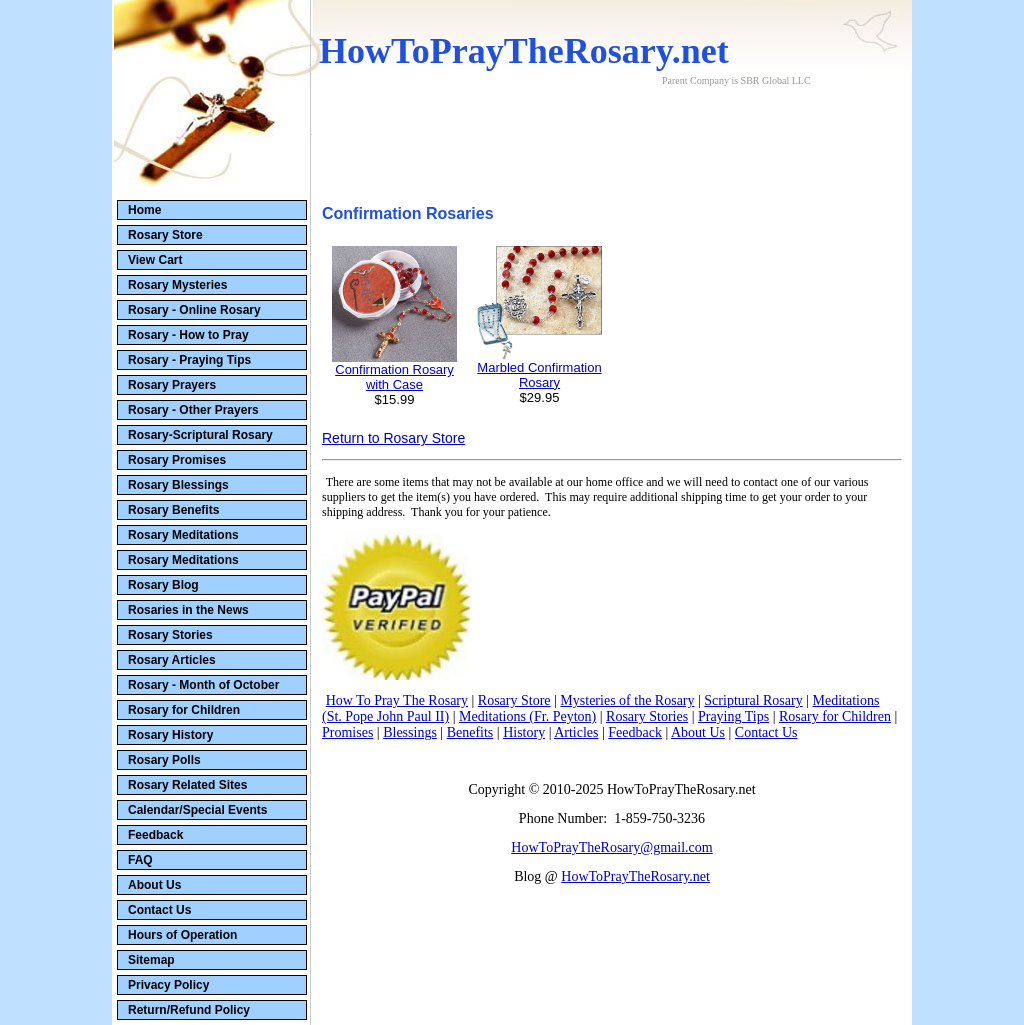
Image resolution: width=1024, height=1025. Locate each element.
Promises (347, 732)
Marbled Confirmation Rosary (539, 375)
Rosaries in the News (188, 610)
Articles (576, 732)
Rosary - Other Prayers (193, 410)
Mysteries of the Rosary (627, 700)
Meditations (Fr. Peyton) (527, 716)
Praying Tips (733, 716)
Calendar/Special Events (197, 810)
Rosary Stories (170, 635)
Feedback (155, 835)
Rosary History (170, 735)
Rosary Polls (164, 760)
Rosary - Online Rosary (194, 310)
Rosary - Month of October (203, 685)
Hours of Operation (182, 935)
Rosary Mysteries (177, 285)
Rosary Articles (172, 660)
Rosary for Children (184, 710)
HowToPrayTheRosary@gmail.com (611, 847)
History (524, 732)
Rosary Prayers (172, 385)
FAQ (140, 860)
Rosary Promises (177, 460)
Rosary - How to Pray (188, 335)
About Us (154, 885)
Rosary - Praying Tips (189, 360)
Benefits (470, 732)
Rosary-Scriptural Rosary (200, 435)
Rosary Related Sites (187, 785)
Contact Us (159, 910)
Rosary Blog (163, 585)
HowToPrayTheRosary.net (635, 876)
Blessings (410, 732)
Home (144, 210)
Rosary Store (165, 235)
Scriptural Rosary (753, 700)
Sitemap (151, 960)
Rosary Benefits (173, 510)
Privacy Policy (168, 985)
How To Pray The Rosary (397, 700)
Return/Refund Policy (189, 1010)
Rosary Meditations (183, 535)
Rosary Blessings (178, 485)
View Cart (155, 260)
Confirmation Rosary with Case (394, 377)
